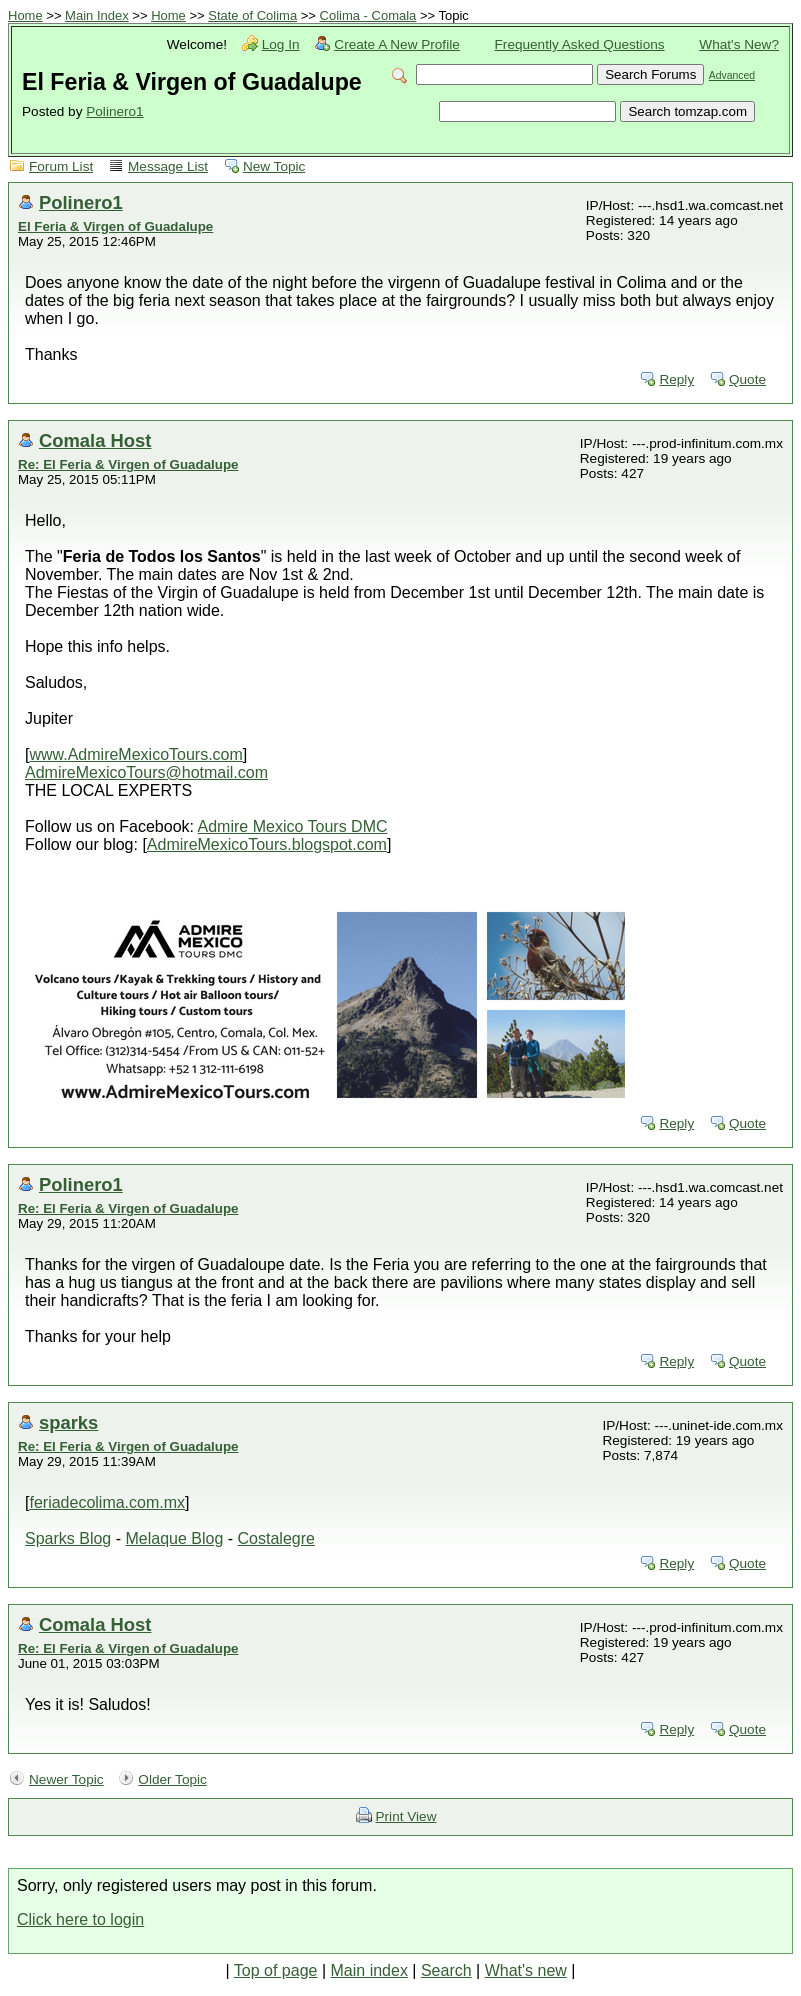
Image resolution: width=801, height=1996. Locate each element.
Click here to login (80, 1919)
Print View (406, 1816)
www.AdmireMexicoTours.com (135, 754)
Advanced (732, 75)
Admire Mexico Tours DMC (293, 826)
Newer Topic (66, 1779)
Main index (369, 1970)
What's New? (739, 44)
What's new (526, 1970)
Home (25, 15)
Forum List (61, 166)
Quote (747, 379)
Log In (281, 44)
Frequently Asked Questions (580, 44)
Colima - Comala (368, 15)
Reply (676, 379)
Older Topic (172, 1779)
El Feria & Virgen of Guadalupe (115, 226)
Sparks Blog (68, 1538)
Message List (168, 166)
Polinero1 (114, 111)
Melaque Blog (174, 1538)
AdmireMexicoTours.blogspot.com (267, 844)
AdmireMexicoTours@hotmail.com (146, 772)
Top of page (276, 1970)
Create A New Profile (396, 44)
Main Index (97, 15)
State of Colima (252, 15)
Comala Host (95, 440)
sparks (68, 1422)
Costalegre (276, 1538)
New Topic (274, 166)
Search (446, 1970)
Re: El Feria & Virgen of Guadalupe (128, 464)
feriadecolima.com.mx (107, 1502)
